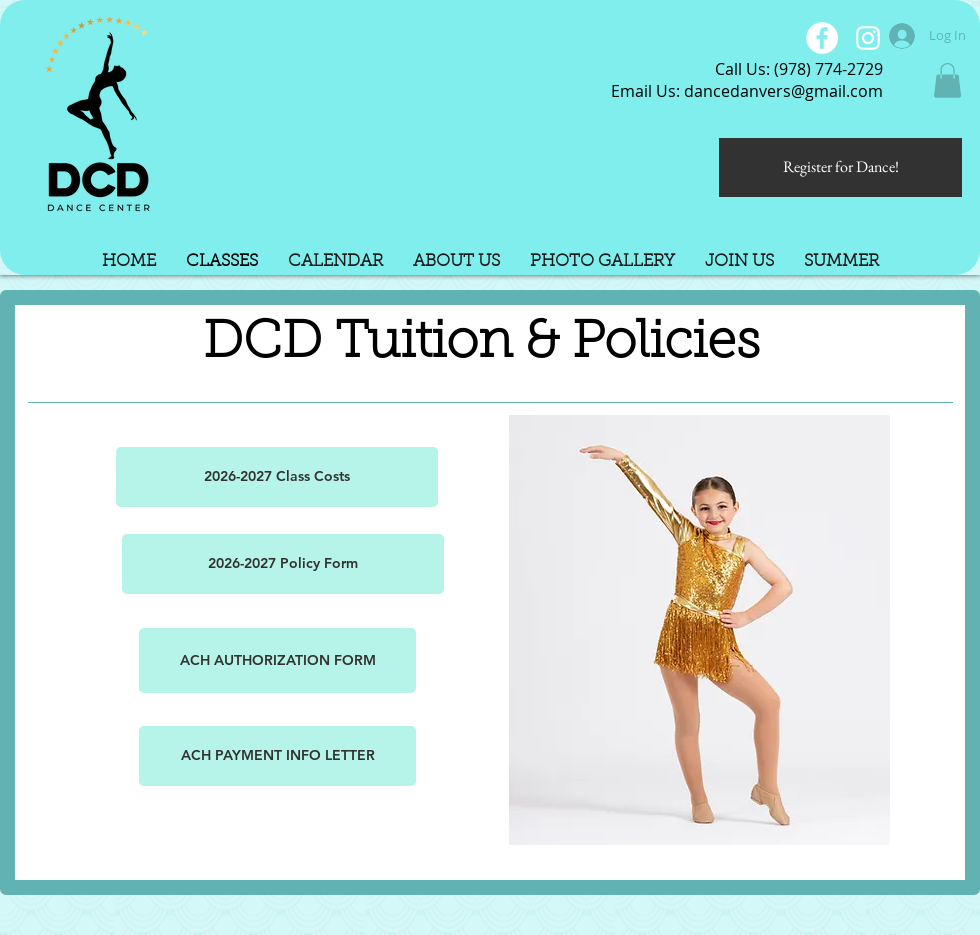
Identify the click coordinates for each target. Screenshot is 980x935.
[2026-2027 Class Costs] (277, 477)
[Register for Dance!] (840, 167)
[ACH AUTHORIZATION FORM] (277, 660)
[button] (947, 80)
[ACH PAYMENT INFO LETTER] (277, 756)
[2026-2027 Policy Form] (283, 564)
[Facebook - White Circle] (822, 38)
